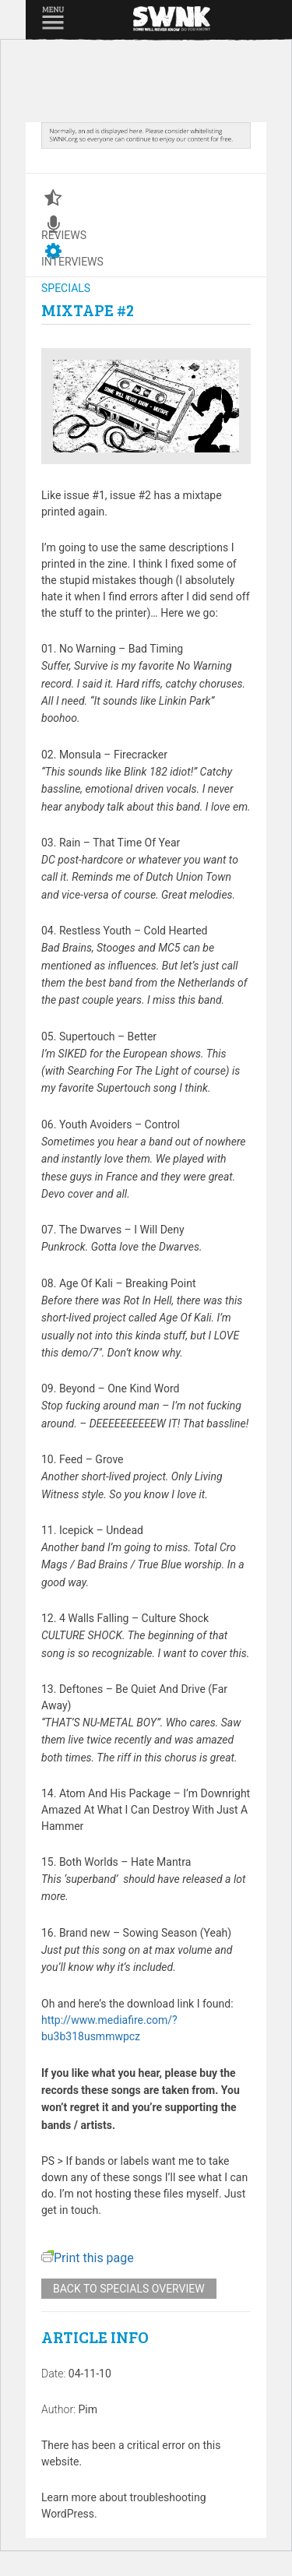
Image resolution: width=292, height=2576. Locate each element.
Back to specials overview (129, 2288)
